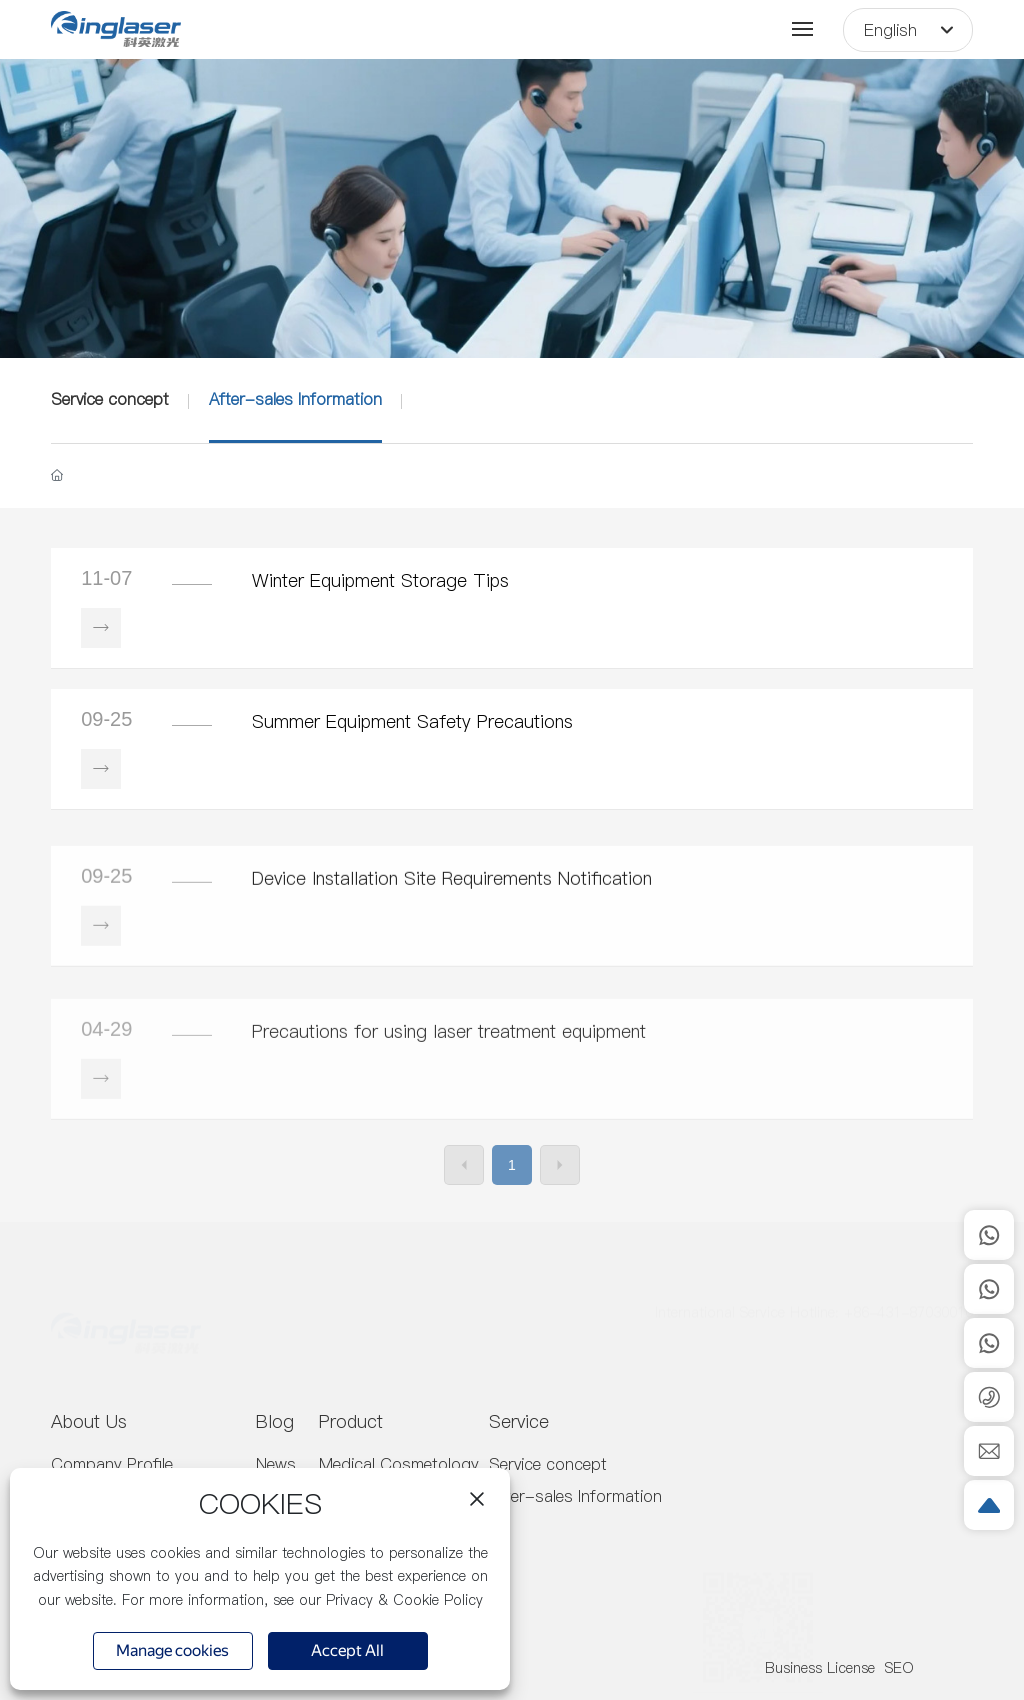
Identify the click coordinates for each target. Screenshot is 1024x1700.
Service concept (110, 399)
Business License (820, 1668)
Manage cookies (172, 1650)
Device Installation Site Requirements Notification (452, 933)
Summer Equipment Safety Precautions (412, 721)
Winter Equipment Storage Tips (380, 580)
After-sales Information (295, 399)
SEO (899, 1668)
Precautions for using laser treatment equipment (449, 1106)
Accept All (347, 1652)
